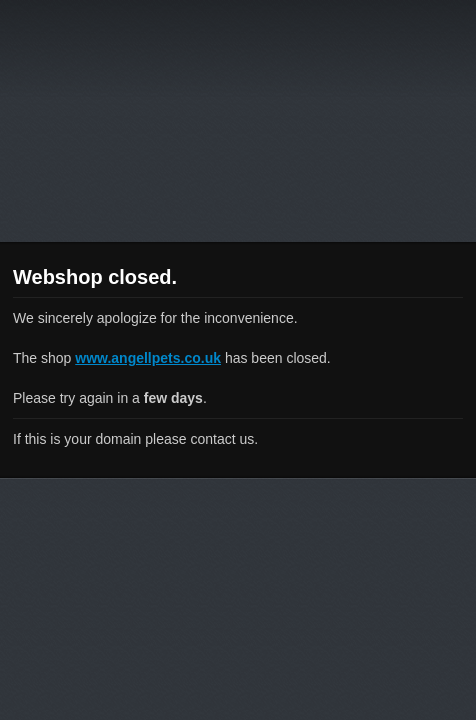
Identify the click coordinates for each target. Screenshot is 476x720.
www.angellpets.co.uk (148, 358)
